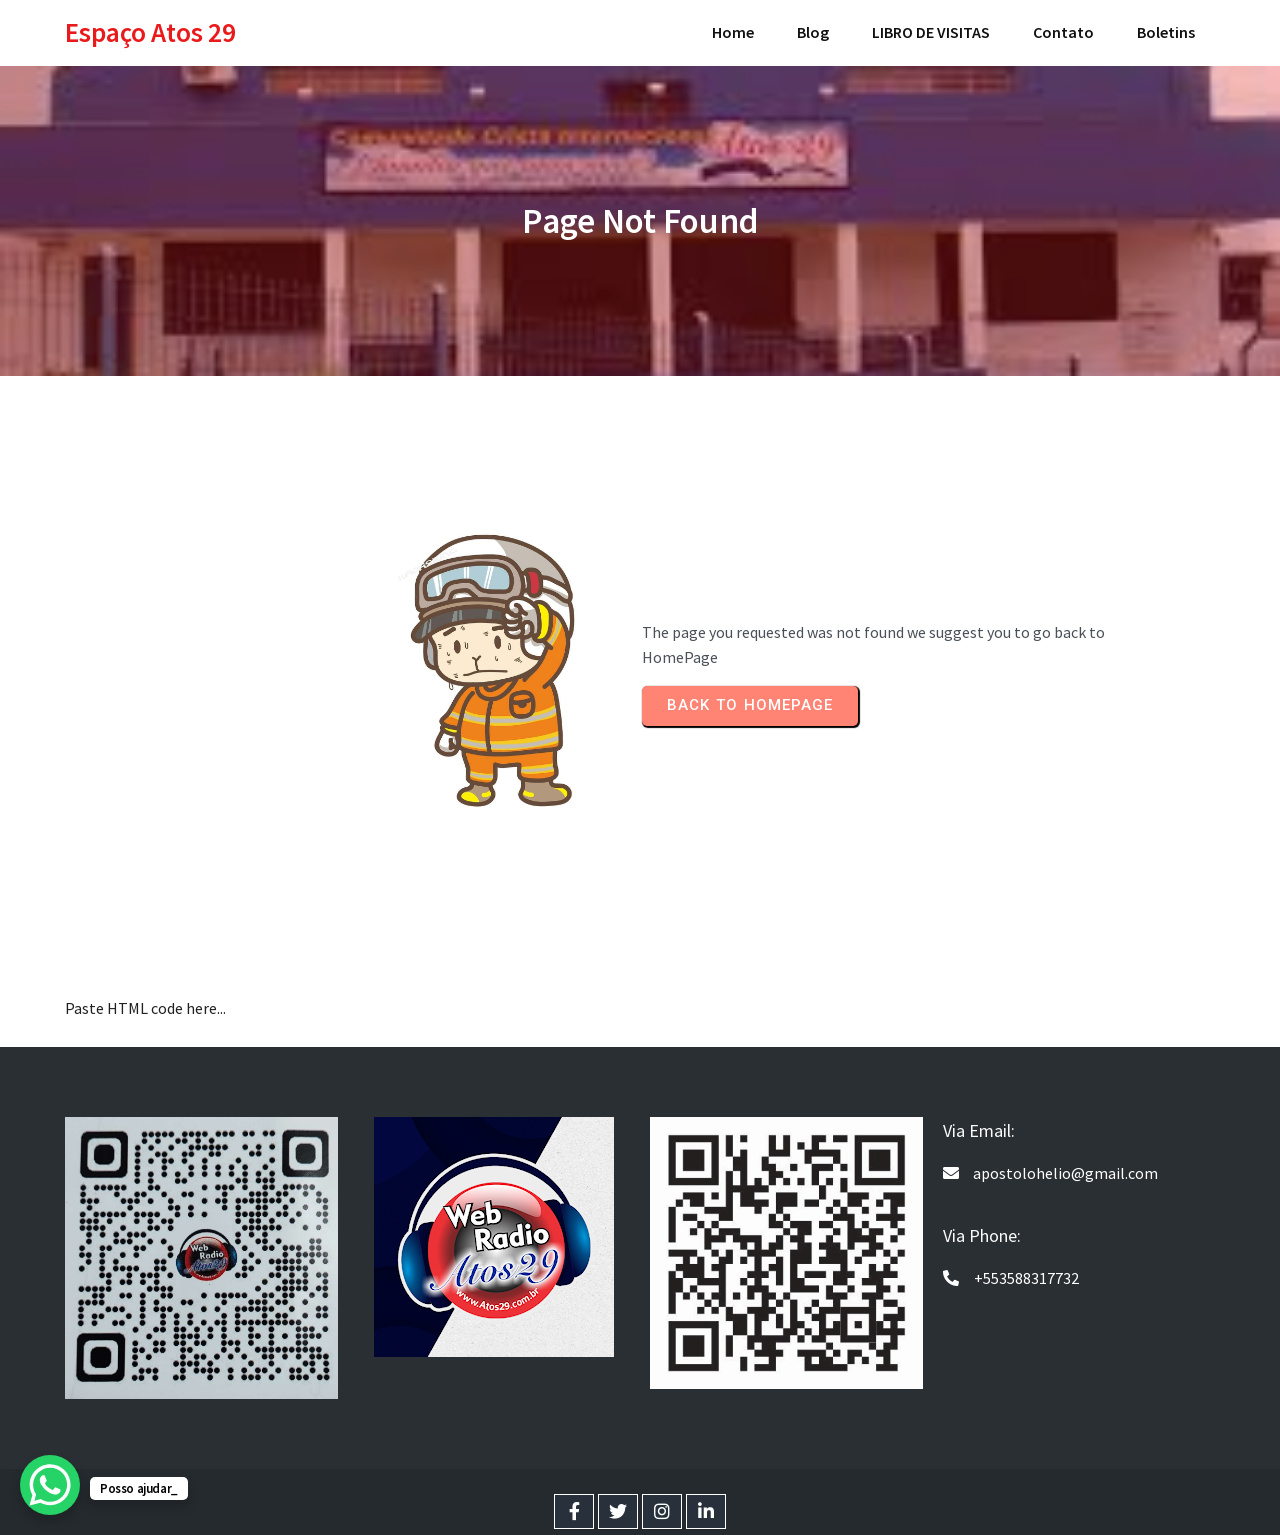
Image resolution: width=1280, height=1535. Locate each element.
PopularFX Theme (722, 1495)
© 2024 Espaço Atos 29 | (578, 1495)
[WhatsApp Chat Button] (50, 1485)
